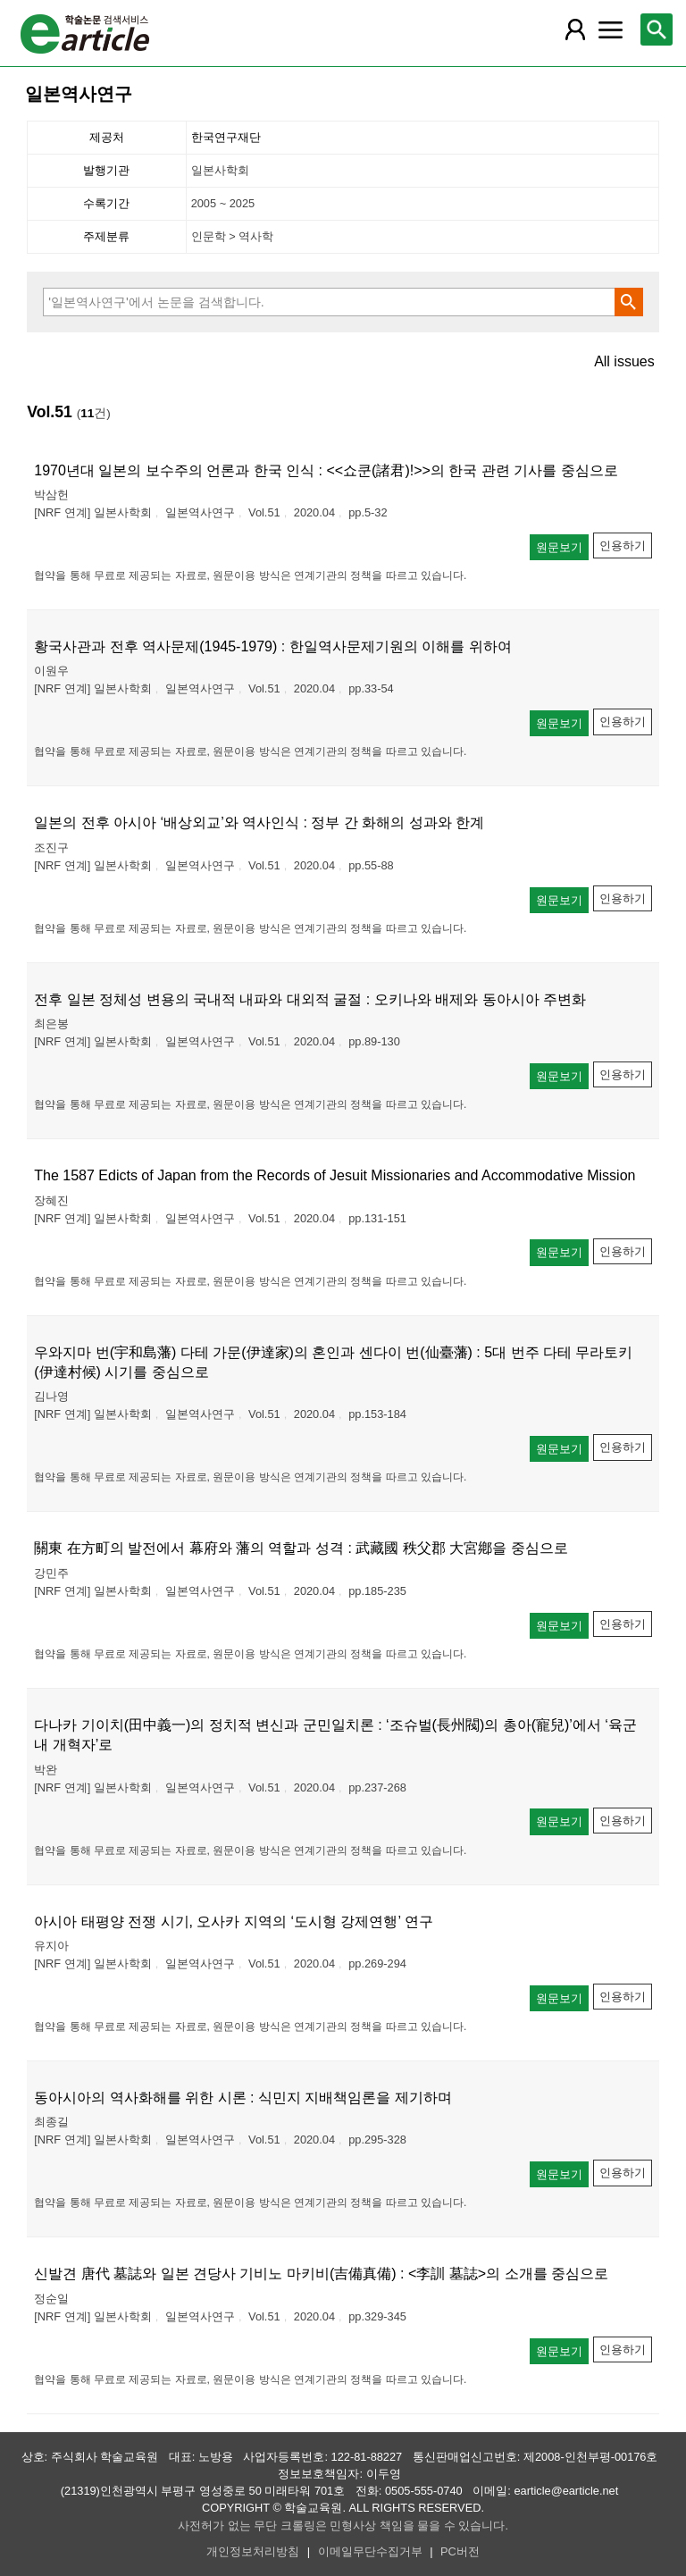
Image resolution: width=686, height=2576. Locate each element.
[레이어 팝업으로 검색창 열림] (656, 29)
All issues (624, 362)
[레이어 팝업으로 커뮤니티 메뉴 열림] (610, 29)
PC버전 (460, 2551)
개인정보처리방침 (252, 2551)
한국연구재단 (226, 137)
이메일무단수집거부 (370, 2551)
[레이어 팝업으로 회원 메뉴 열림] (574, 29)
